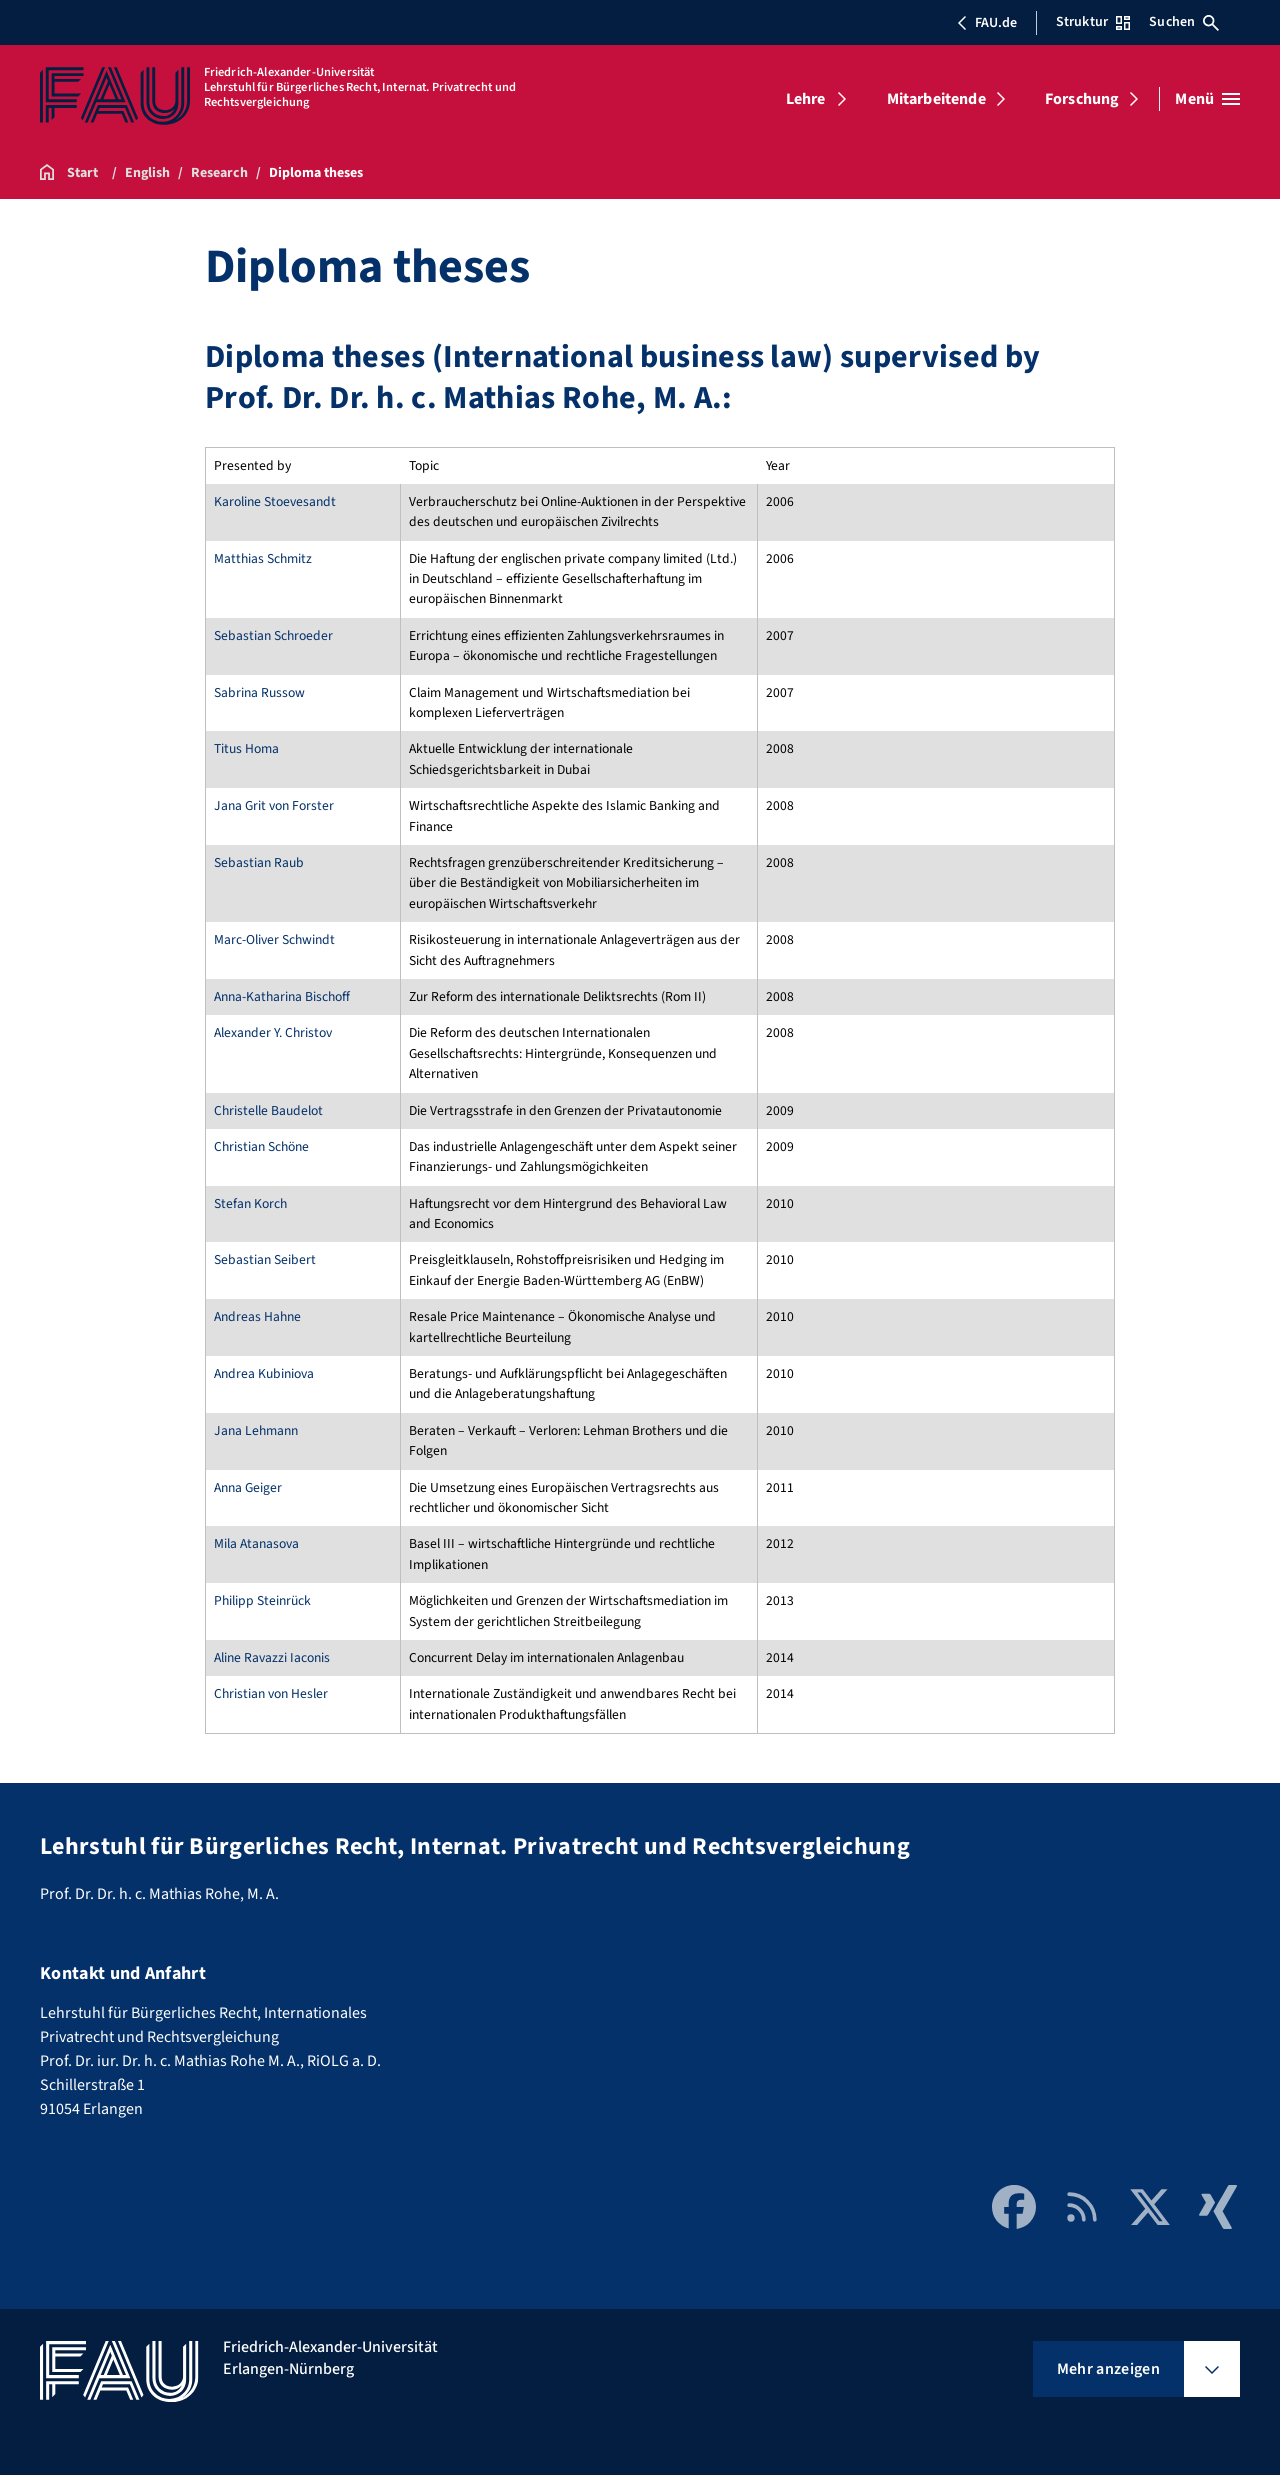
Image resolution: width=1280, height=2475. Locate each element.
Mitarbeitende (936, 99)
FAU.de (987, 23)
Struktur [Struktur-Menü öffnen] (1093, 22)
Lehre (806, 99)
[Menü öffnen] (1207, 99)
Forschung (1082, 99)
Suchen (1184, 22)
